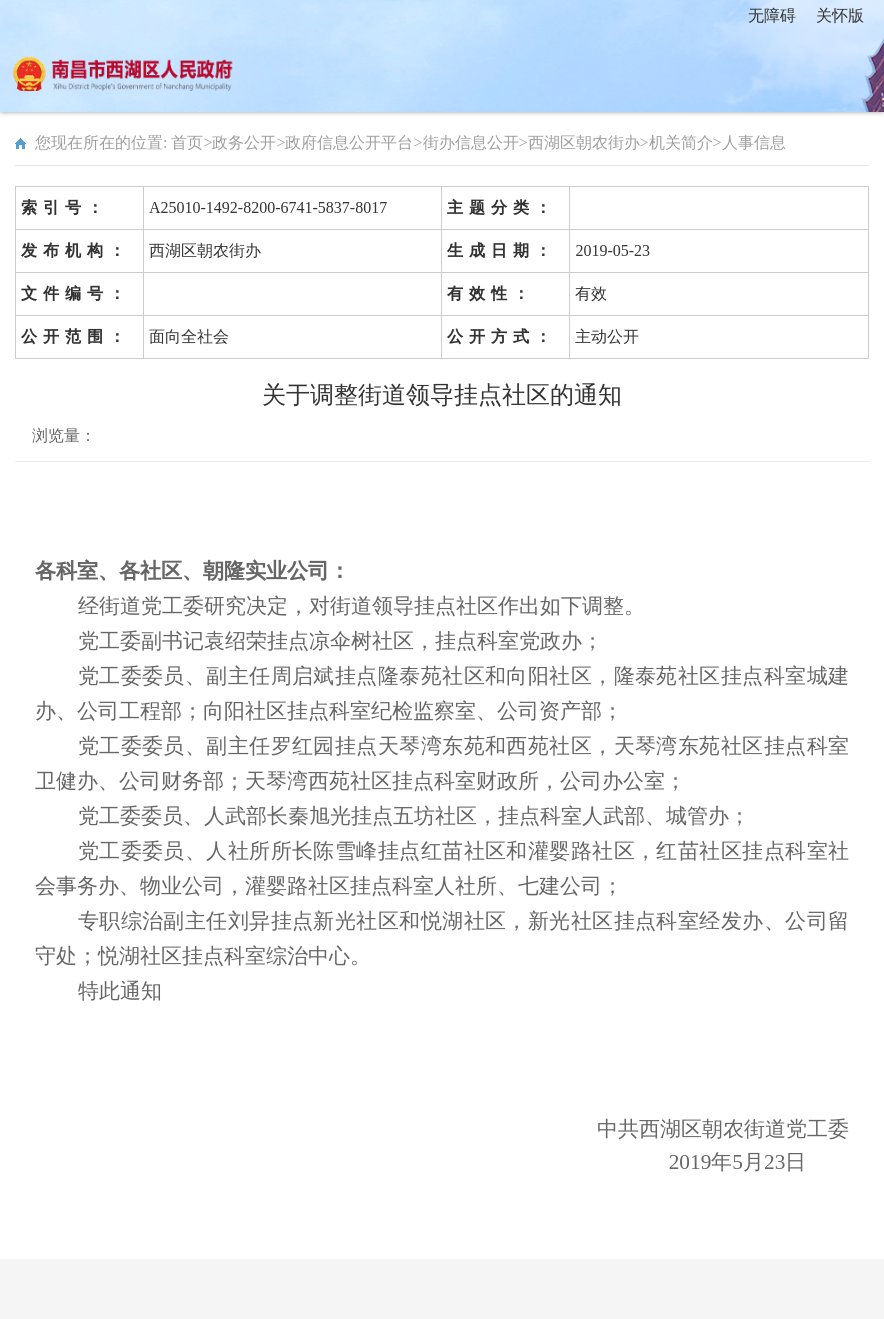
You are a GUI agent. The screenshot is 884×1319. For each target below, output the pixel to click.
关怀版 (840, 15)
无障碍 (772, 15)
